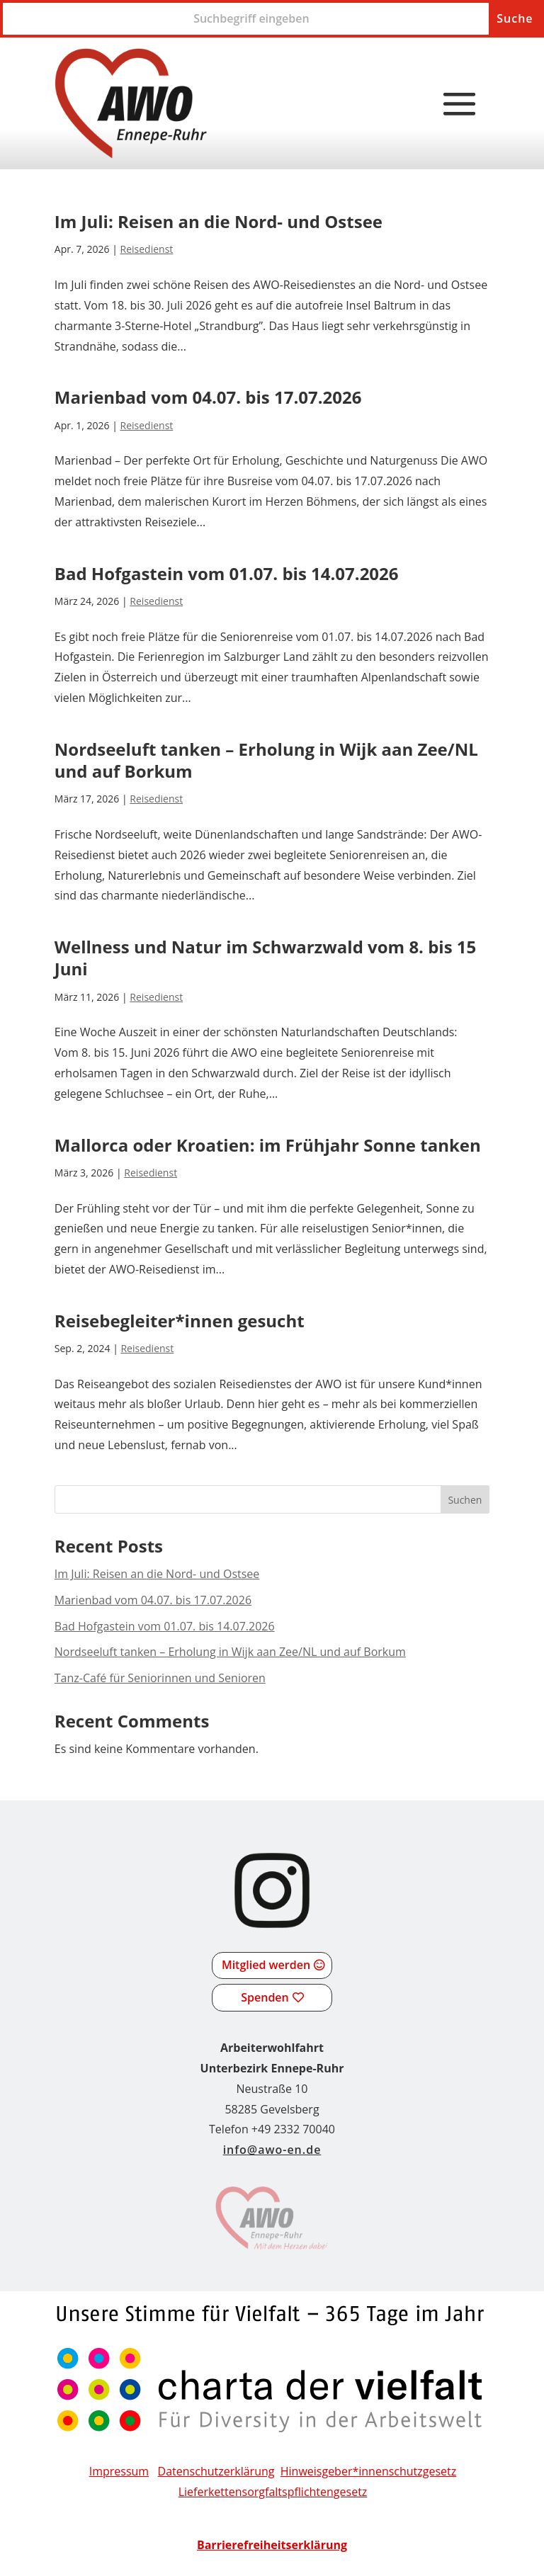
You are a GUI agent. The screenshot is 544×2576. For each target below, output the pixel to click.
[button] (459, 104)
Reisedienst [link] (147, 249)
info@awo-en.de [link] (272, 2149)
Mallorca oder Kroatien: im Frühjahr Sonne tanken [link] (268, 1145)
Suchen (465, 1500)
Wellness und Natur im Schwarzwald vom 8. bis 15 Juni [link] (266, 957)
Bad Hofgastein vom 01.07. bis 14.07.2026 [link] (227, 573)
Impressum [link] (119, 2471)
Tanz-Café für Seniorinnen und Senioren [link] (160, 1678)
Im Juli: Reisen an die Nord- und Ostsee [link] (218, 221)
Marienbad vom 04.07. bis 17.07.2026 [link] (208, 397)
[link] (131, 103)
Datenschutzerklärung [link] (216, 2471)
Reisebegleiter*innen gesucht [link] (180, 1320)
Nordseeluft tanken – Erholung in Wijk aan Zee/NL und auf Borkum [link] (266, 760)
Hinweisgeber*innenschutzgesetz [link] (368, 2471)
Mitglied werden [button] (266, 1965)
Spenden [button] (264, 1997)
